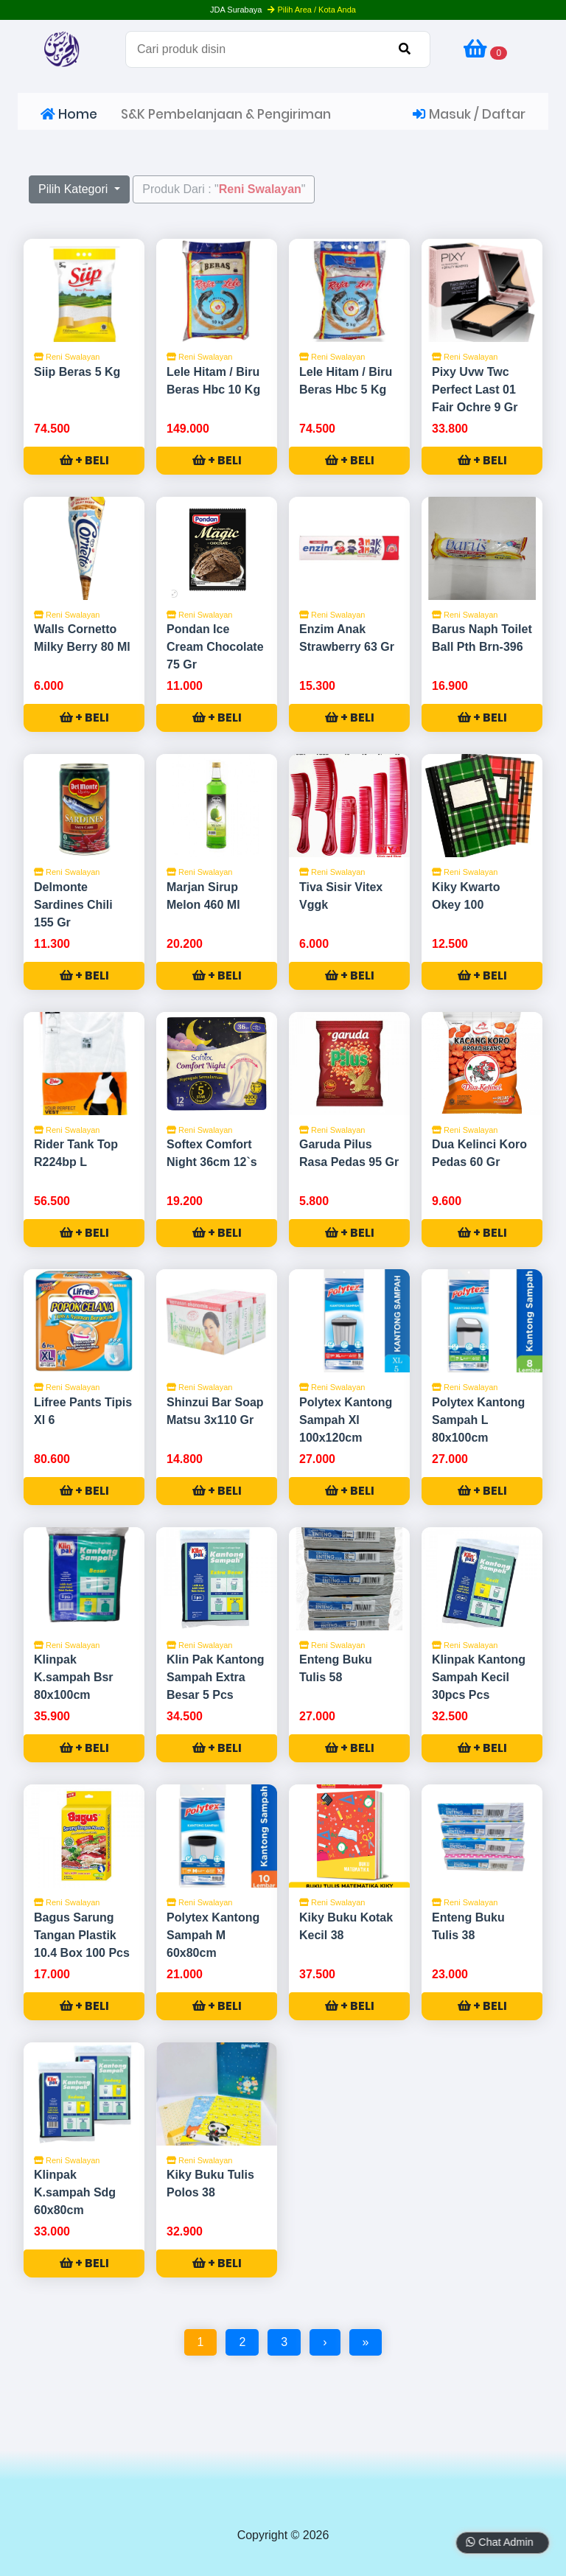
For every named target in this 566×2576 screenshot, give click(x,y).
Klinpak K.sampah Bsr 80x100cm (73, 1677)
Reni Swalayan (66, 356)
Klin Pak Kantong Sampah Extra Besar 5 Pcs (215, 1677)
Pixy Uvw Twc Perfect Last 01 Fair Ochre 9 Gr (475, 389)
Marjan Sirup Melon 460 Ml (203, 896)
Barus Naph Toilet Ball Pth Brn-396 (482, 638)
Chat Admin (494, 2542)
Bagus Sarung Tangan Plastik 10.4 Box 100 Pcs (82, 1935)
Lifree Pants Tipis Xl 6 (83, 1411)
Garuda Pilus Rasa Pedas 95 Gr (349, 1153)
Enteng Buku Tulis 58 (335, 1668)
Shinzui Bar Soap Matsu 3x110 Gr (215, 1411)
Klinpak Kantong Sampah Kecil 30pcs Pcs (478, 1677)
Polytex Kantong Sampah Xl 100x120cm (345, 1420)
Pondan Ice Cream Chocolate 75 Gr (215, 647)
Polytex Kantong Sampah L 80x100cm (478, 1420)
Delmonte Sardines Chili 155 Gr (73, 905)
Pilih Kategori (74, 189)
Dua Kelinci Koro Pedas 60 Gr (479, 1153)
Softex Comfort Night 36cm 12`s (212, 1153)
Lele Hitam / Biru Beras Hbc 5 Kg (345, 381)
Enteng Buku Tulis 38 (468, 1926)
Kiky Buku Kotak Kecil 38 (346, 1926)
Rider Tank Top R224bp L (76, 1153)
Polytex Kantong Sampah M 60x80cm (213, 1935)
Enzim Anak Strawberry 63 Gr (346, 638)
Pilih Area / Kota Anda (311, 9)
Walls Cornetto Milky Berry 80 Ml (82, 638)
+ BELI (84, 460)
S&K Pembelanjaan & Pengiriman (226, 114)
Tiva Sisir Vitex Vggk (340, 896)
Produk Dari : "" (223, 189)
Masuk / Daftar (469, 114)
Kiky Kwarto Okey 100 (466, 896)
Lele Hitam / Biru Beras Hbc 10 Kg (213, 381)
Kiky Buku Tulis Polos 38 (210, 2183)
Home (69, 114)
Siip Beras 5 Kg (77, 372)
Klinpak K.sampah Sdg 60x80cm (75, 2192)
